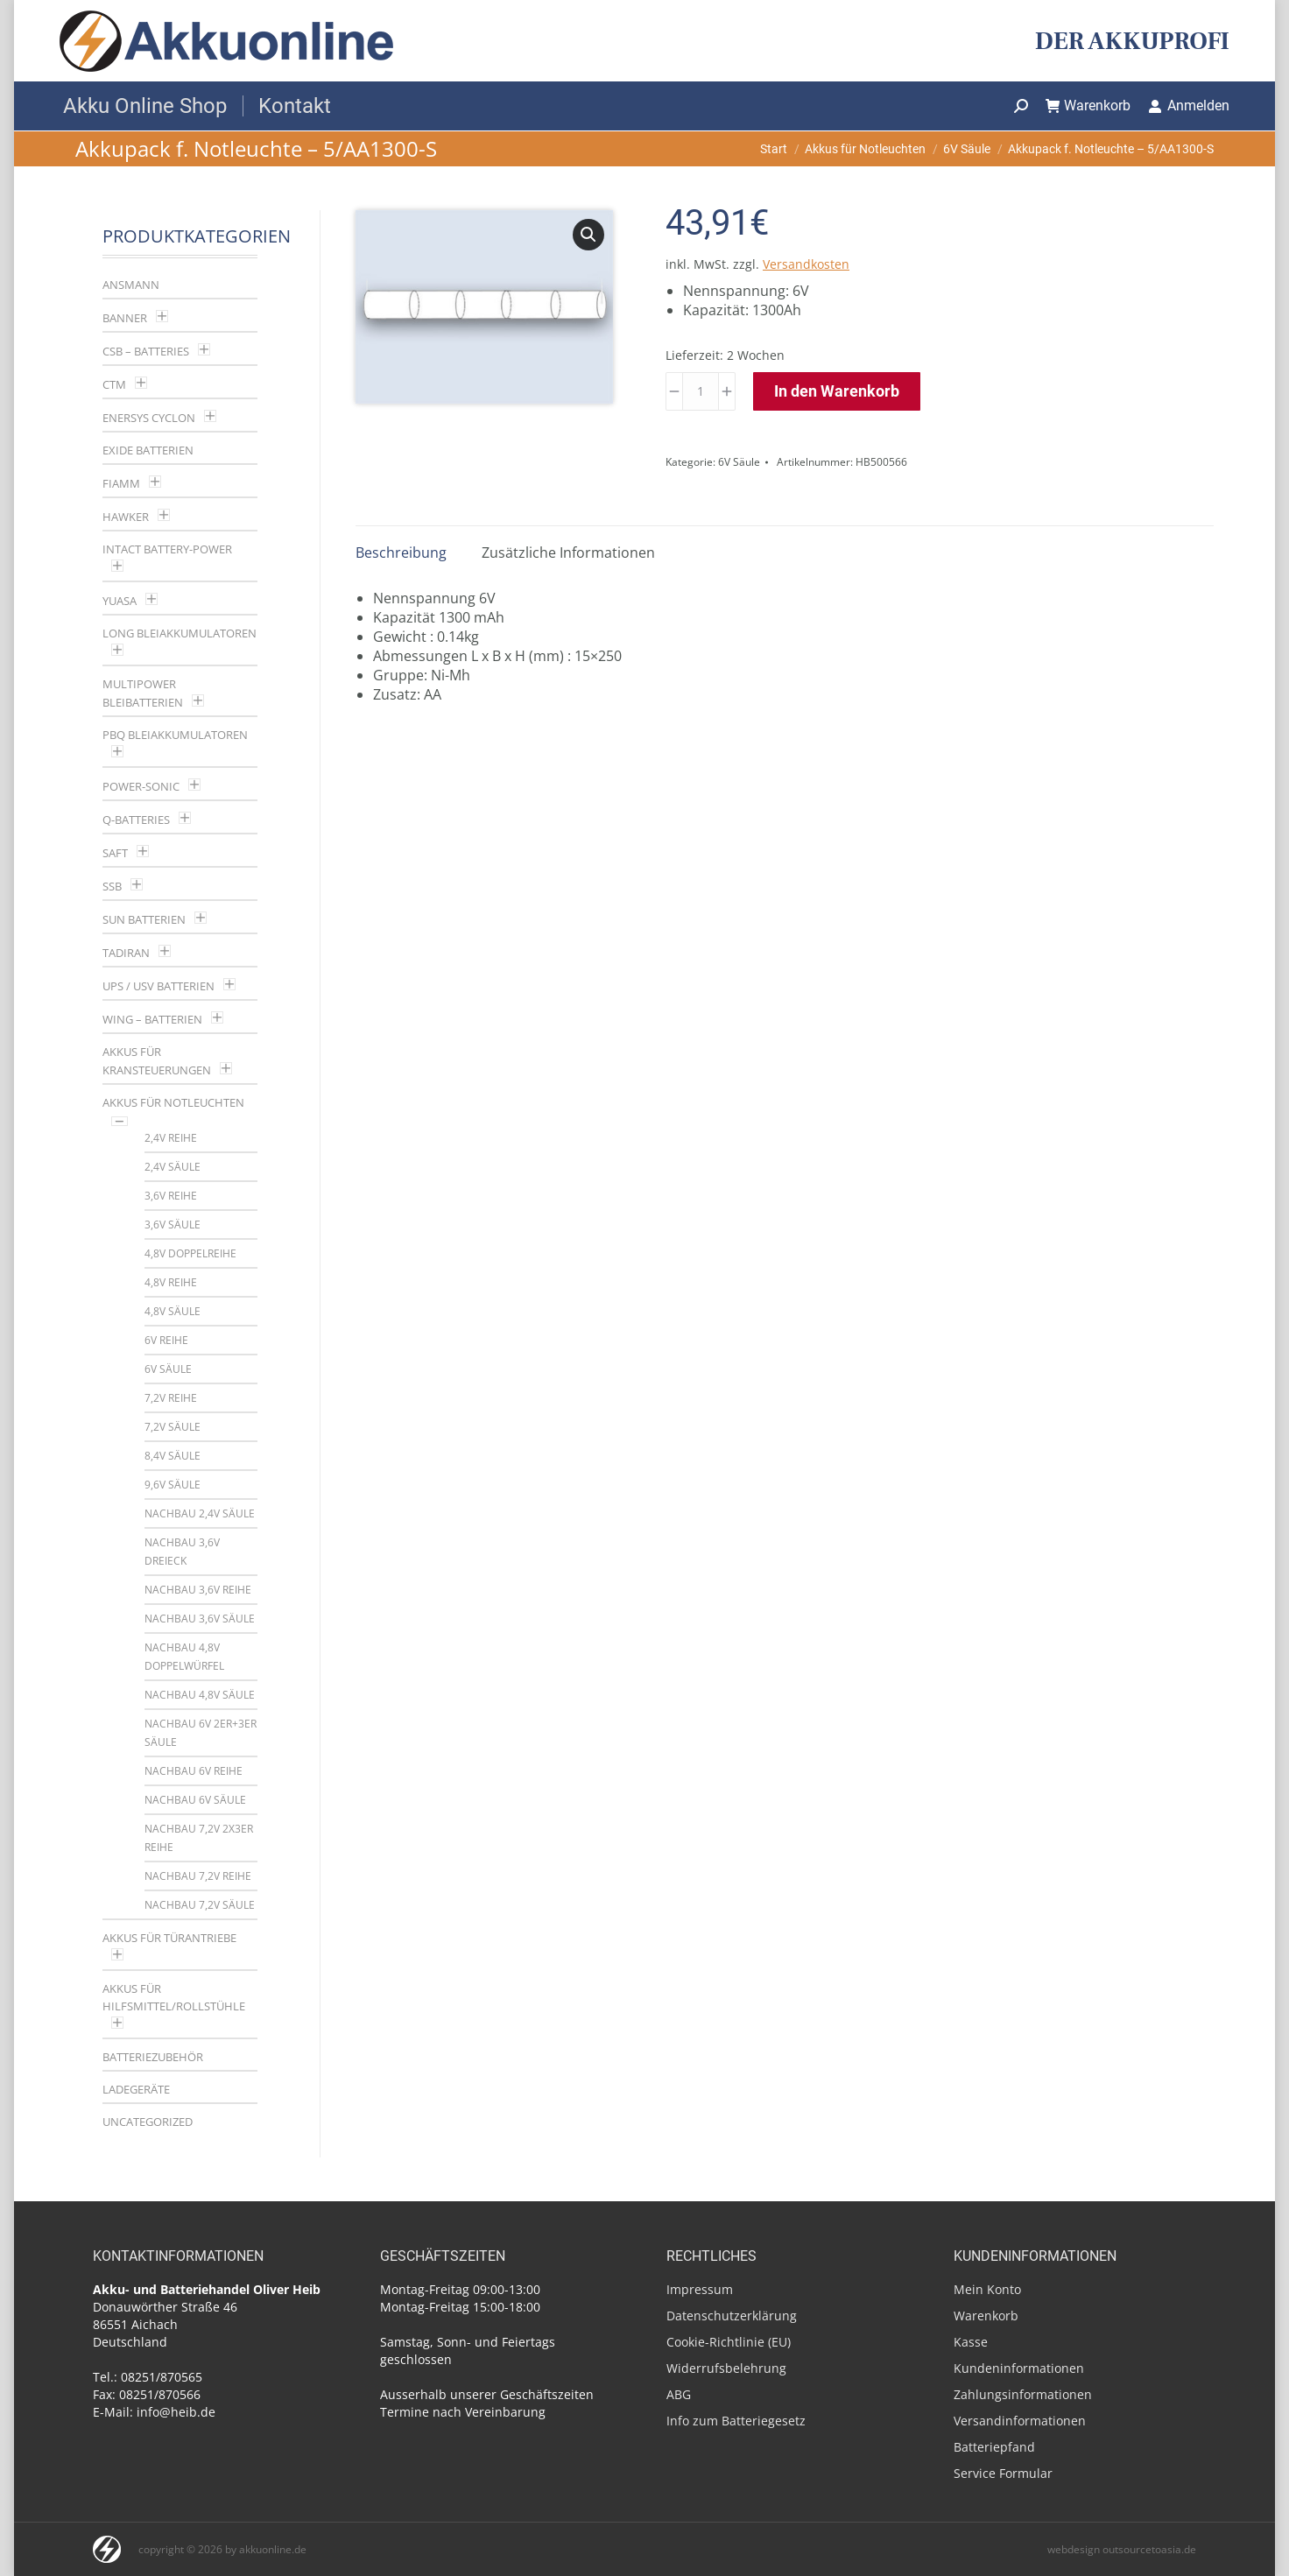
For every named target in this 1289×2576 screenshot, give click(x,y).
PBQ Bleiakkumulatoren (175, 735)
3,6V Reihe (170, 1195)
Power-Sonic (141, 786)
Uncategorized (147, 2121)
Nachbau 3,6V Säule (199, 1618)
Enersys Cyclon (148, 418)
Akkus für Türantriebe (169, 1938)
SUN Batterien (144, 919)
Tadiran (126, 953)
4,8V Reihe (170, 1282)
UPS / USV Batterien (158, 986)
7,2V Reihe (170, 1397)
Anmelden (1188, 105)
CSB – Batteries (145, 351)
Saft (115, 853)
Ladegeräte (136, 2089)
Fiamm (121, 483)
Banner (124, 318)
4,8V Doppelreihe (190, 1253)
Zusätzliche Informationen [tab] (568, 552)
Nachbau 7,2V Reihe (197, 1876)
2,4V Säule (172, 1166)
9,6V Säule (172, 1484)
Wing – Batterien (152, 1019)
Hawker (125, 516)
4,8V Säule (172, 1311)
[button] (588, 234)
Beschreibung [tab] (401, 552)
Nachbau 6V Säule (195, 1799)
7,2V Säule (172, 1426)
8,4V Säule (172, 1455)
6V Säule (739, 461)
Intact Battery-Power (167, 549)
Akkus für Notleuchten (173, 1102)
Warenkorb (1088, 105)
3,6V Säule (172, 1224)
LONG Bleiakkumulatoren (179, 633)
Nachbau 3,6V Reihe (197, 1589)
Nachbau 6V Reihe (193, 1770)
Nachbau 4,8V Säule (199, 1694)
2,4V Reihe (170, 1137)
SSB (112, 886)
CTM (114, 384)
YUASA (119, 601)
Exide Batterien (148, 450)
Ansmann (130, 284)
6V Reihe (166, 1340)
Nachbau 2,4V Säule (199, 1513)
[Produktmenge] (700, 391)
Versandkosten (806, 264)
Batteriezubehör (152, 2057)
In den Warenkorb (836, 391)
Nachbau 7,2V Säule (199, 1904)
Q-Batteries (136, 819)
